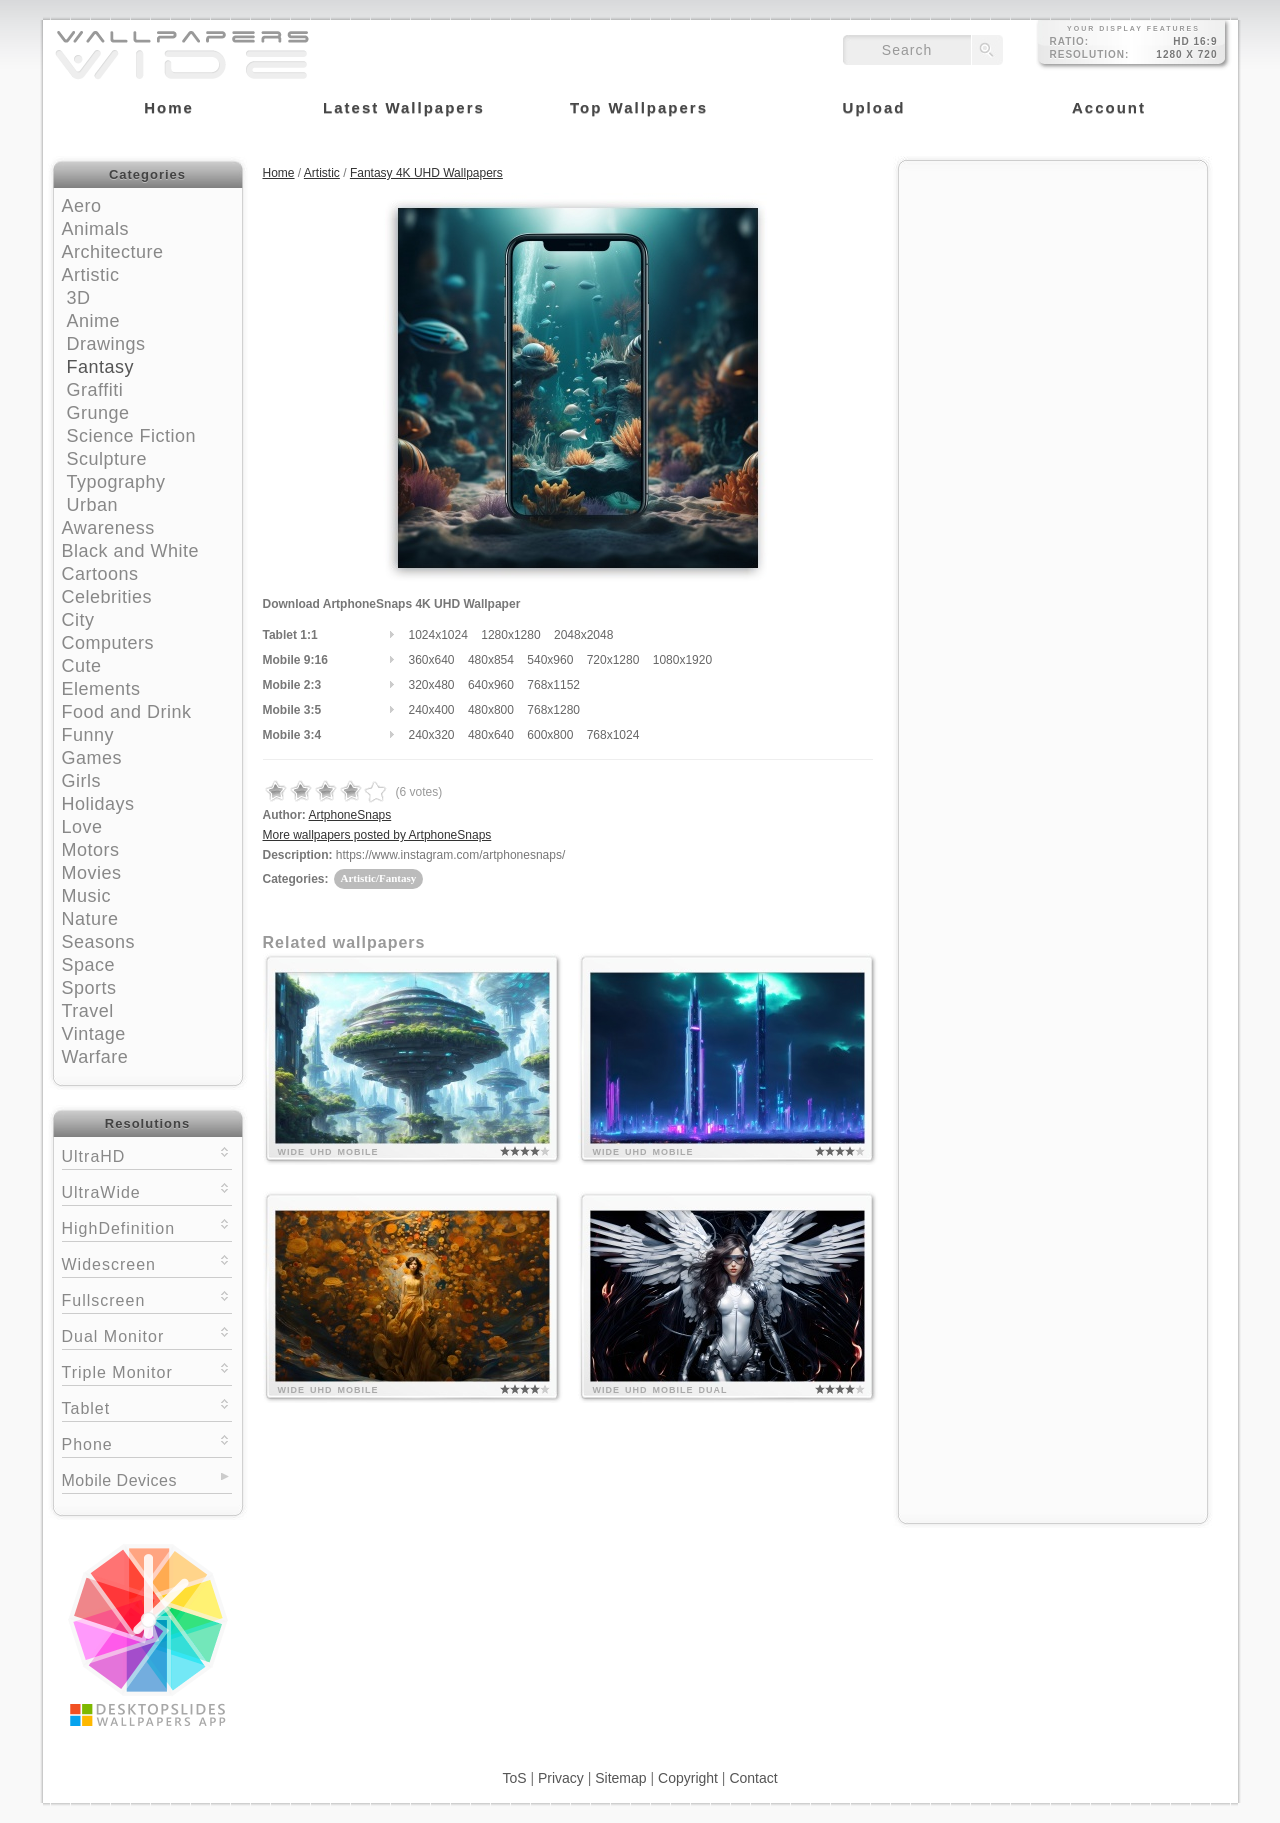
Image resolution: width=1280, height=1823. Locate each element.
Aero (82, 206)
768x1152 (553, 685)
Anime (94, 321)
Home (279, 173)
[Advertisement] (1053, 297)
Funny (88, 735)
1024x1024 (438, 635)
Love (82, 827)
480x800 (491, 710)
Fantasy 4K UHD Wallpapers (426, 173)
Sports (89, 988)
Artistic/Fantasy (379, 878)
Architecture (113, 252)
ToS (514, 1778)
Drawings (106, 344)
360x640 (432, 660)
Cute (82, 666)
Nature (90, 919)
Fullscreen (147, 1298)
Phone (147, 1442)
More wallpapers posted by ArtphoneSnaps (377, 835)
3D (79, 298)
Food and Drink (127, 712)
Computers (108, 643)
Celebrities (107, 597)
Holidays (98, 804)
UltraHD (147, 1154)
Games (92, 758)
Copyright (688, 1778)
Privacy (561, 1778)
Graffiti (95, 390)
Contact (753, 1778)
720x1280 (613, 660)
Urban (93, 505)
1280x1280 (510, 635)
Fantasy (101, 367)
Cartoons (100, 574)
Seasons (99, 942)
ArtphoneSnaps (350, 815)
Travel (88, 1011)
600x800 (550, 735)
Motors (91, 850)
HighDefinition (147, 1226)
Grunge (98, 413)
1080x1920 (682, 660)
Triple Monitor (147, 1370)
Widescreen (147, 1262)
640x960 (491, 685)
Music (87, 896)
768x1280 (553, 710)
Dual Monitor (147, 1334)
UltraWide (147, 1190)
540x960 (550, 660)
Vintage (94, 1034)
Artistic (91, 275)
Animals (96, 229)
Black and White (131, 551)
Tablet (147, 1406)
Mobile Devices (119, 1480)
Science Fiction (132, 436)
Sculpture (107, 459)
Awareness (108, 528)
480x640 (491, 735)
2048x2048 (583, 635)
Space (89, 965)
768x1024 (613, 735)
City (78, 620)
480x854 (491, 660)
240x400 (432, 710)
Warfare (95, 1057)
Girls (82, 781)
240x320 (432, 735)
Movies (92, 873)
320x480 (432, 685)
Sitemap (620, 1778)
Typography (116, 482)
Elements (101, 689)
